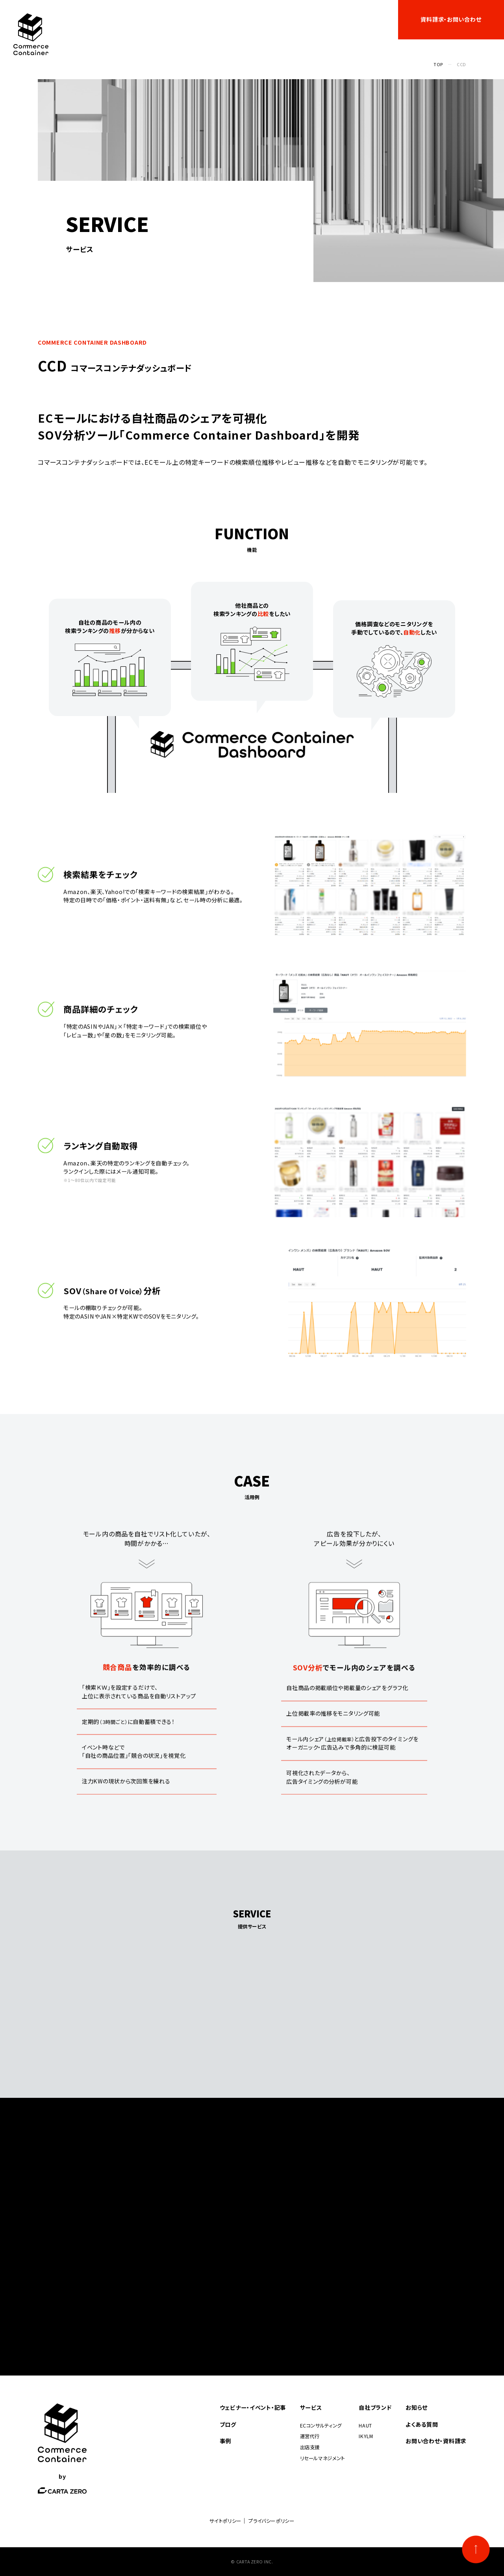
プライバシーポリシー (271, 2520)
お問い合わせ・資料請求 (436, 2441)
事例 (222, 19)
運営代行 (310, 2436)
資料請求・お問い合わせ (451, 19)
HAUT (365, 2425)
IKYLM (366, 2436)
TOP (438, 64)
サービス (186, 19)
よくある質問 (368, 19)
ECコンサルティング (321, 2425)
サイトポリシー (225, 2520)
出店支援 (310, 2447)
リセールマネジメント (322, 2458)
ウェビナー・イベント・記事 (131, 19)
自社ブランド (255, 19)
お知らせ (330, 19)
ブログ (299, 19)
